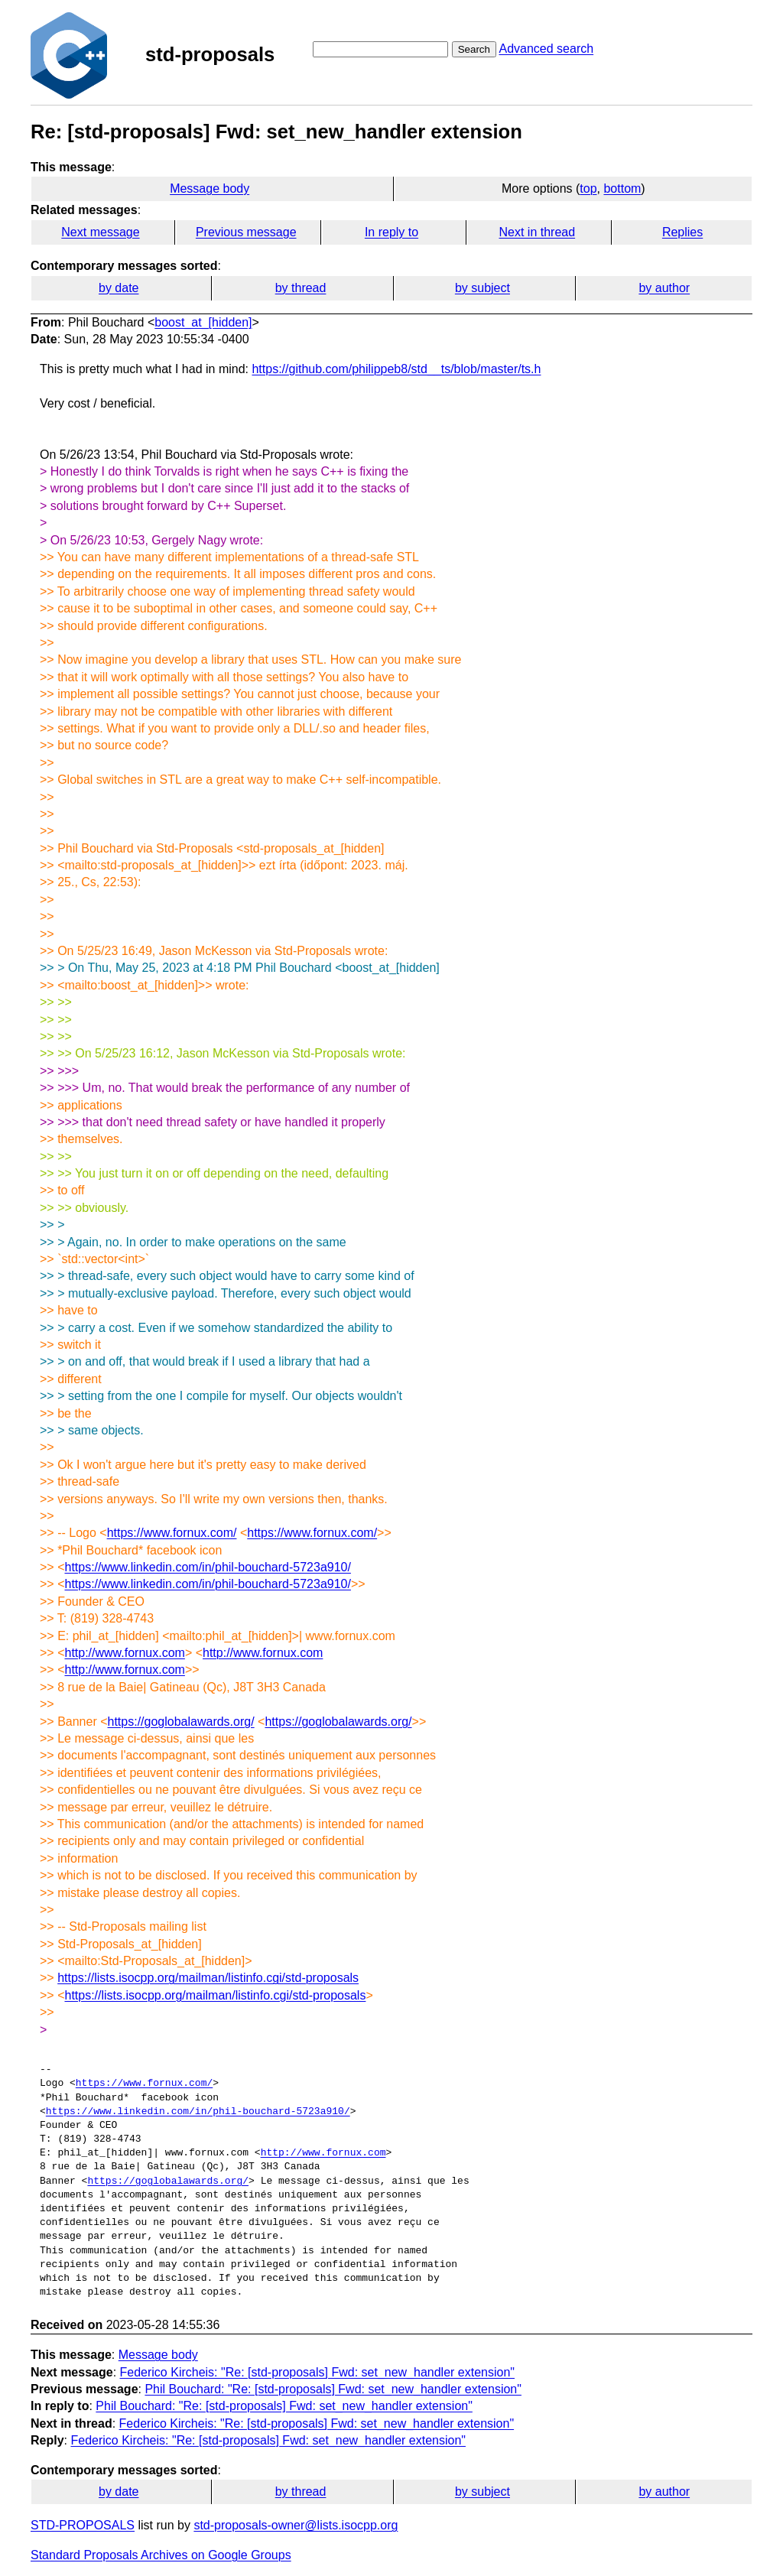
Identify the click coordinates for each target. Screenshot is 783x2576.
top (588, 188)
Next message (100, 232)
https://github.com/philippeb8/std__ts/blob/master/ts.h (396, 368)
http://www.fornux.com (124, 1652)
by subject (482, 287)
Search (474, 49)
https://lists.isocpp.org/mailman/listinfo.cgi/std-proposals (208, 1977)
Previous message (246, 232)
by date (118, 287)
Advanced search (546, 48)
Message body (209, 188)
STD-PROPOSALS (83, 2525)
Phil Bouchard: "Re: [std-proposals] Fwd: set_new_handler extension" (333, 2389)
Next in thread (537, 232)
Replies (682, 232)
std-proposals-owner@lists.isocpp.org (295, 2525)
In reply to (391, 232)
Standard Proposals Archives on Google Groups (161, 2554)
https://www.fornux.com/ (172, 1532)
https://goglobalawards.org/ (181, 1721)
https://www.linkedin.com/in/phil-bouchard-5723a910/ (207, 1567)
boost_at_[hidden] (203, 322)
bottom (622, 188)
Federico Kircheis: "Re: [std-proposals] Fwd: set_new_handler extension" (317, 2372)
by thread (301, 287)
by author (664, 287)
